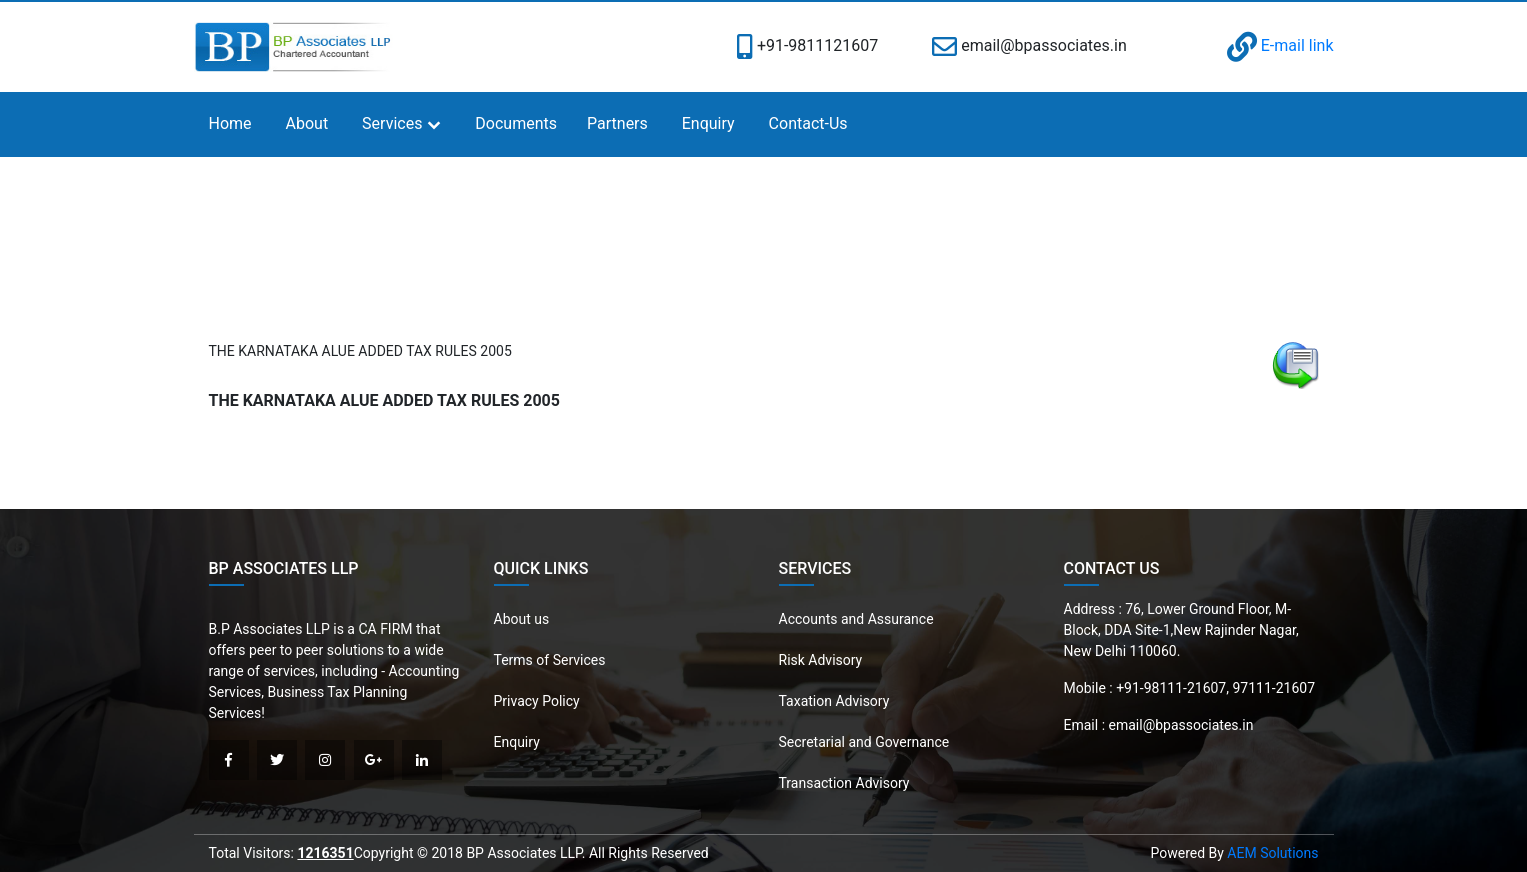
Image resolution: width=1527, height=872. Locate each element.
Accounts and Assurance (856, 619)
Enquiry (708, 123)
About (307, 123)
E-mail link (1280, 45)
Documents (516, 123)
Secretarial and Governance (864, 742)
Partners (617, 123)
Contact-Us (808, 123)
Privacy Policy (537, 701)
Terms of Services (550, 660)
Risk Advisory (821, 660)
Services (392, 123)
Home (230, 123)
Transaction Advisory (844, 783)
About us (522, 619)
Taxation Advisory (834, 701)
